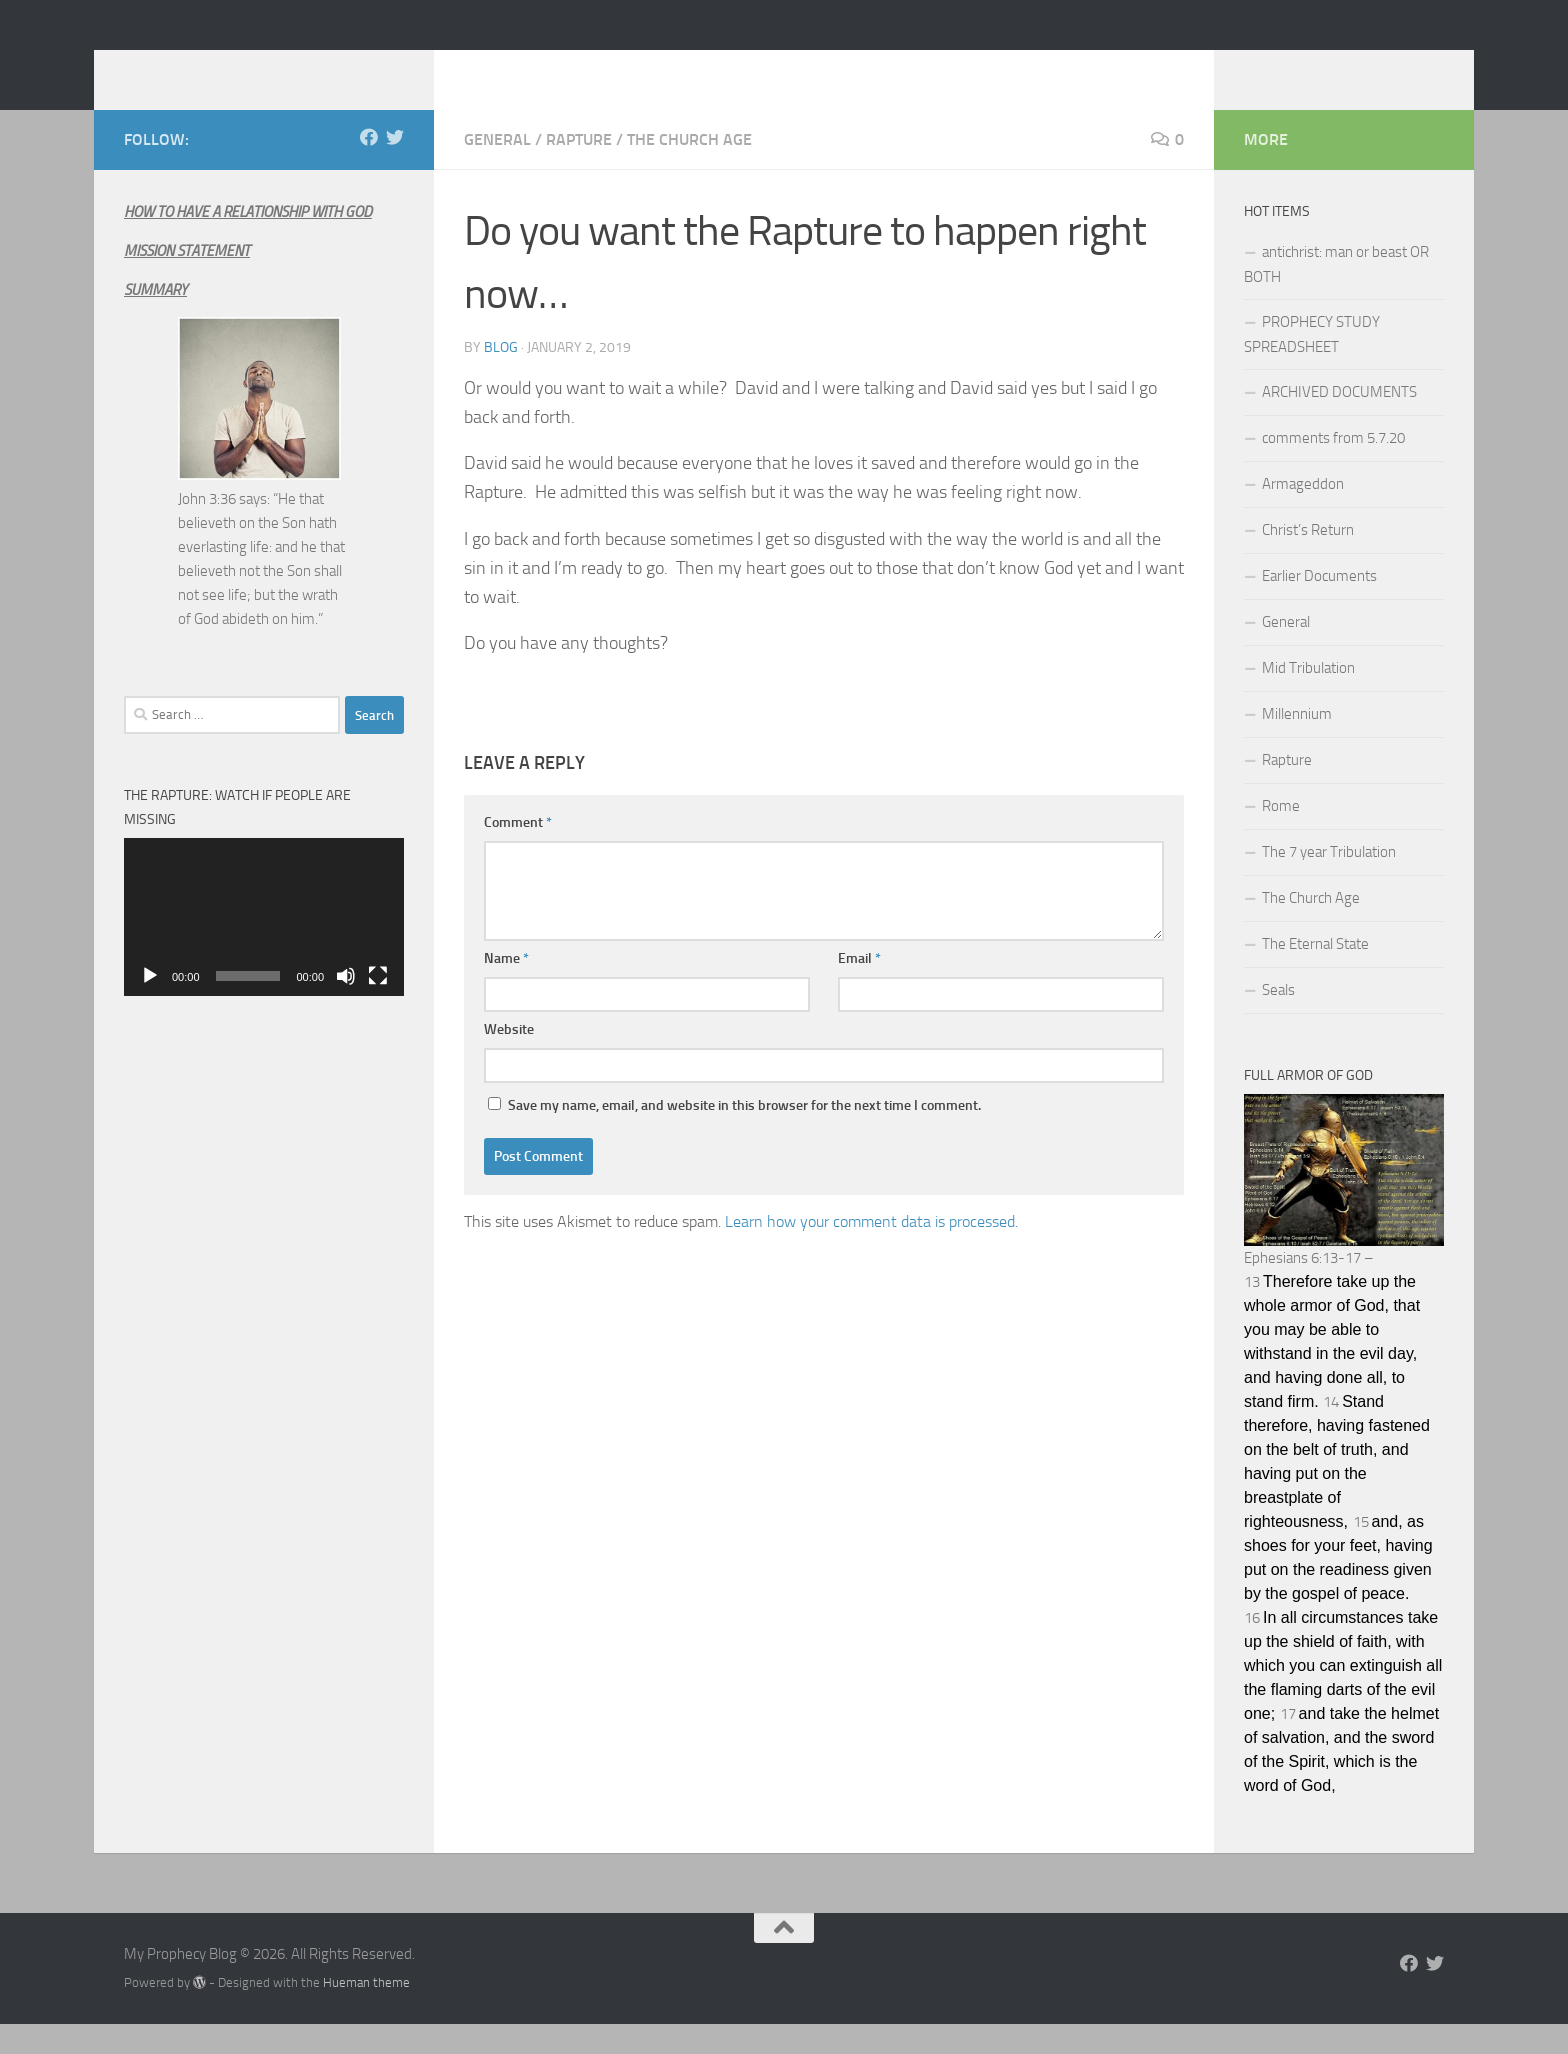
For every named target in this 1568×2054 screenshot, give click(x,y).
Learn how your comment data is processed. (871, 1251)
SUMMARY (155, 320)
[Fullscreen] (378, 1006)
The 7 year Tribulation (1329, 882)
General (497, 169)
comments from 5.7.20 (1333, 468)
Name (506, 988)
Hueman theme (366, 2012)
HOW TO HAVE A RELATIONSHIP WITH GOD (248, 242)
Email (859, 988)
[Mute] (346, 1006)
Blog (501, 377)
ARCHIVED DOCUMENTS (1339, 422)
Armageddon (1303, 514)
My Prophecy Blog (282, 69)
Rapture (579, 169)
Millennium (1297, 744)
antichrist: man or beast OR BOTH (1336, 294)
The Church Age (689, 169)
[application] (264, 947)
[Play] (150, 1006)
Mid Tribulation (1308, 698)
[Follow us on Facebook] (369, 167)
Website (509, 1059)
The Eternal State (1315, 974)
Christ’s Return (1308, 560)
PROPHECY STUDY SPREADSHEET (1312, 364)
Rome (1281, 836)
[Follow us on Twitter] (395, 167)
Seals (1278, 1020)
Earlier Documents (1319, 606)
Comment (518, 852)
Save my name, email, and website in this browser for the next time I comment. (744, 1135)
